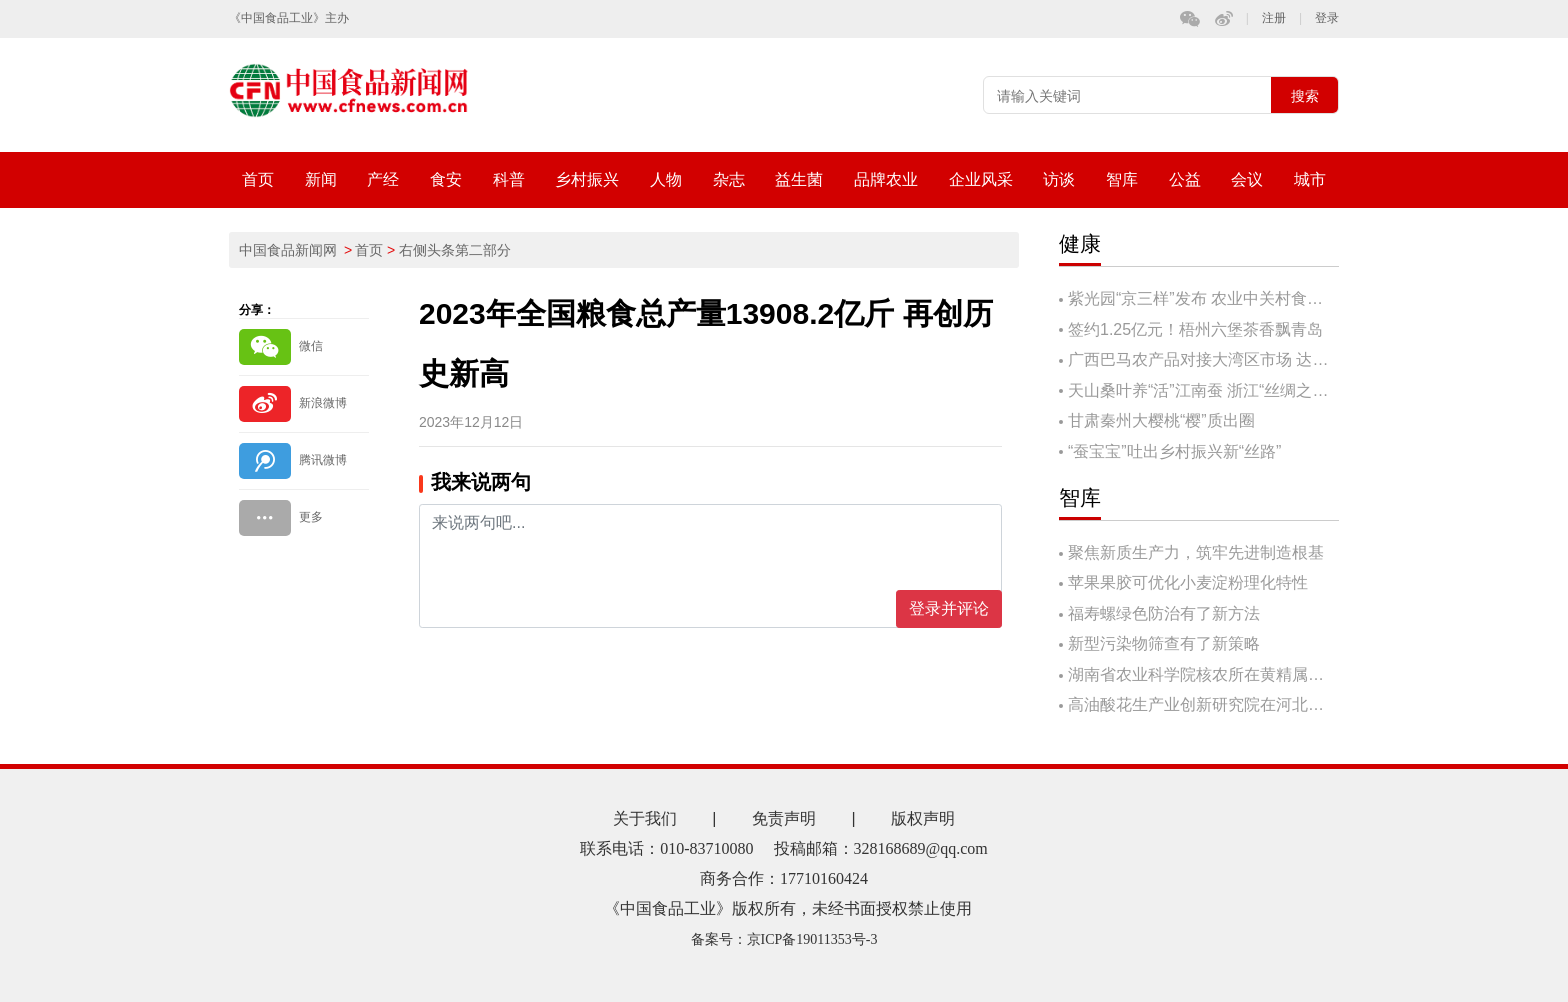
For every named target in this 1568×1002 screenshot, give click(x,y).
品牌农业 (886, 179)
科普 (509, 179)
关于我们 (645, 818)
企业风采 (981, 179)
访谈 (1059, 179)
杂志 (729, 179)
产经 (383, 179)
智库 (1122, 179)
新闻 (321, 179)
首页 (258, 179)
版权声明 (923, 818)
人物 (666, 179)
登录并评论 (949, 608)
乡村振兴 (587, 179)
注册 (1274, 18)
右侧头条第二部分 (455, 250)
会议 (1247, 179)
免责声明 (784, 818)
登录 (1327, 18)
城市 (1310, 179)
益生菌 (799, 179)
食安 (446, 179)
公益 (1185, 179)
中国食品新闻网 (288, 250)
